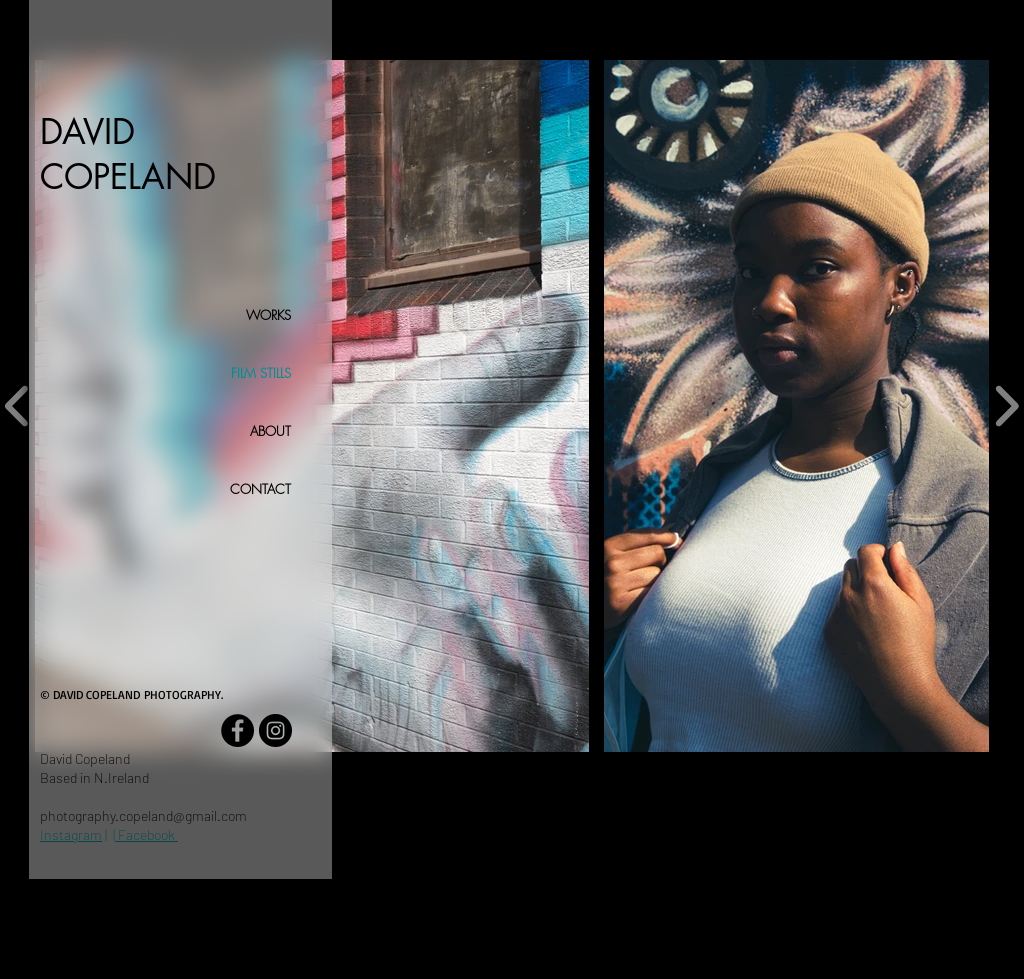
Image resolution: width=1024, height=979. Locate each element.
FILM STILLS (261, 373)
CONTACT (260, 489)
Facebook (146, 834)
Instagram (71, 834)
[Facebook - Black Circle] (237, 730)
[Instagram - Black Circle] (275, 730)
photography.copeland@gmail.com (143, 815)
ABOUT (270, 431)
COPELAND (128, 176)
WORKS (268, 315)
